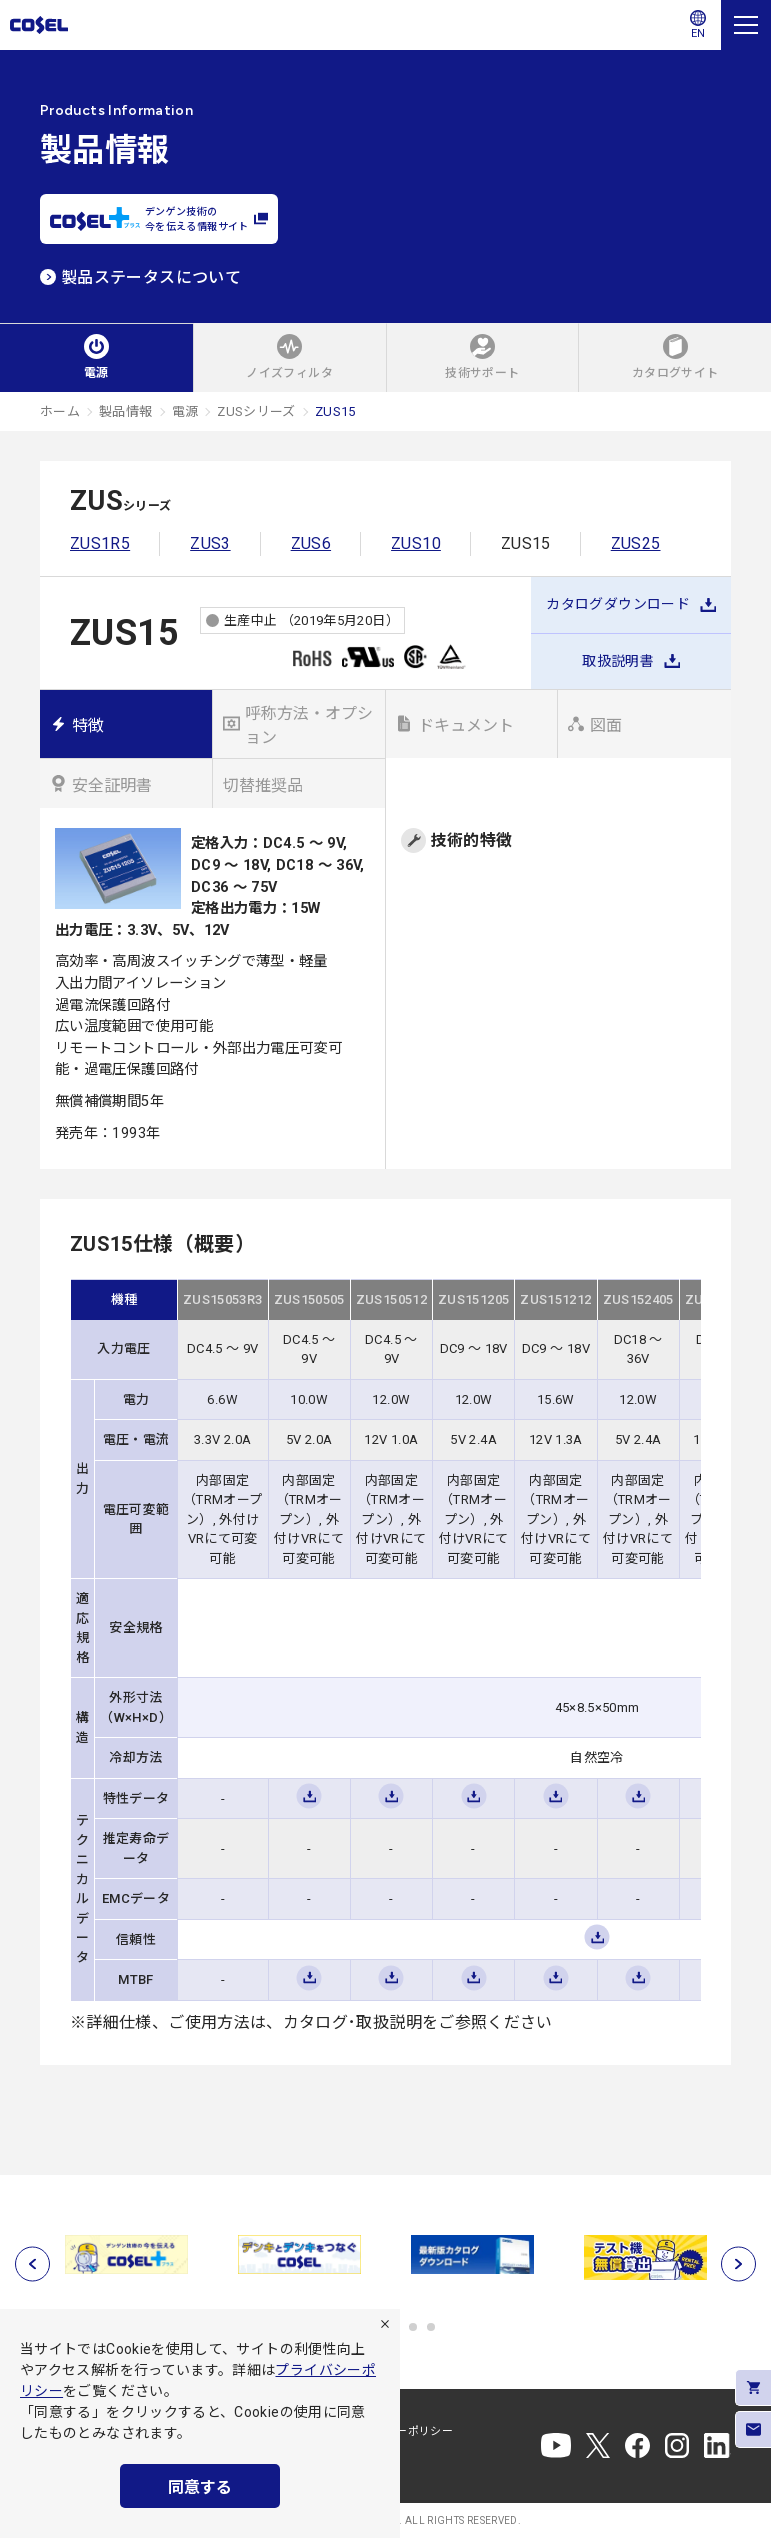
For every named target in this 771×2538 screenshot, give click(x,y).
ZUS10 (416, 543)
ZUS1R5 (100, 543)
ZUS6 (311, 543)
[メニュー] (746, 25)
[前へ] (32, 2264)
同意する (200, 2487)
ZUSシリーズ (256, 411)
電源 (185, 411)
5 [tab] (413, 2327)
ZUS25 (636, 543)
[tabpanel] (126, 2254)
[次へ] (738, 2264)
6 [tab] (431, 2327)
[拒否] (385, 2324)
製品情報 (125, 411)
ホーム (60, 411)
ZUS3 (210, 543)
